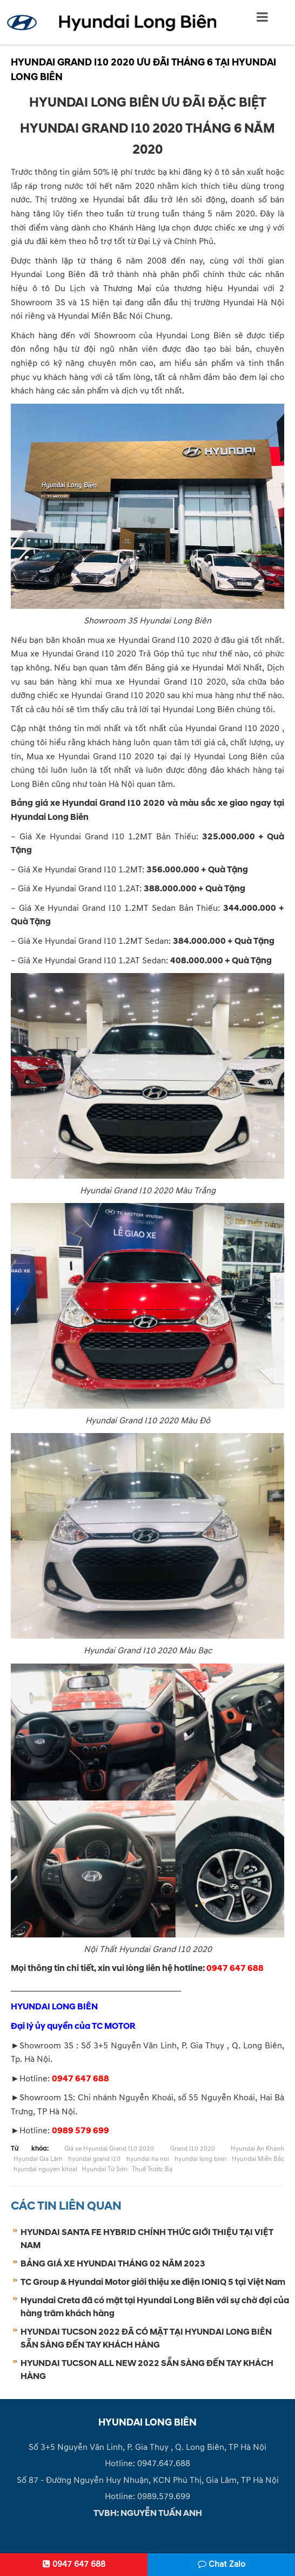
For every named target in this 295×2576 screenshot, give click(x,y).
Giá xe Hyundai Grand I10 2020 (109, 2149)
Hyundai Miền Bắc (258, 2159)
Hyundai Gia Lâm (38, 2159)
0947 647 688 (74, 2564)
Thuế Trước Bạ (152, 2169)
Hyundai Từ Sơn (105, 2169)
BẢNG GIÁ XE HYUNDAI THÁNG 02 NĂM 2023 (113, 2263)
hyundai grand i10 (94, 2159)
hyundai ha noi (147, 2159)
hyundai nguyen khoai (45, 2169)
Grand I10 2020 (192, 2149)
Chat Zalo (221, 2564)
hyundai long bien (200, 2159)
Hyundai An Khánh (257, 2149)
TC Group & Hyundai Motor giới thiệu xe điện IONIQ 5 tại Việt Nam (153, 2282)
